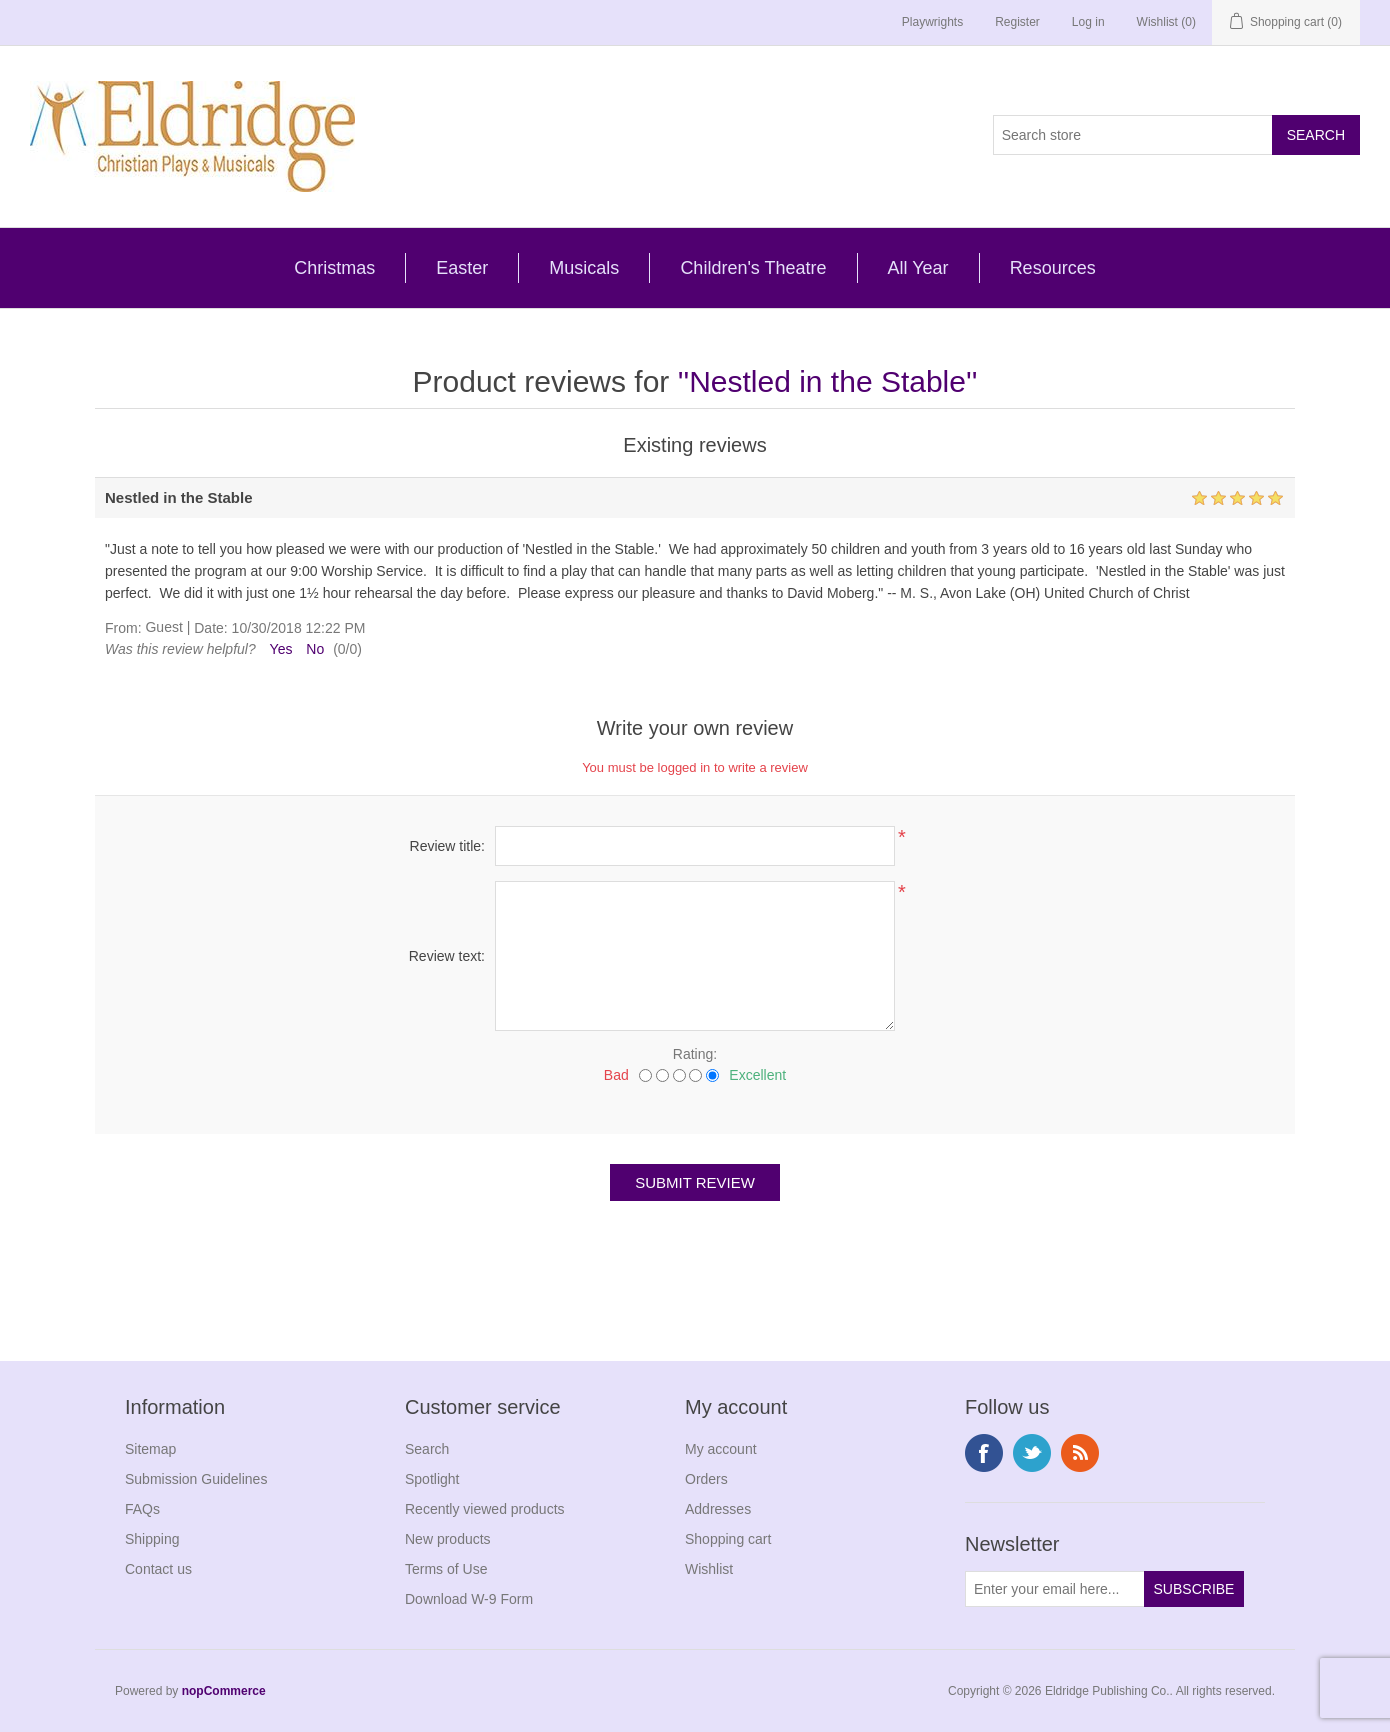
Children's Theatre (753, 268)
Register (1017, 22)
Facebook (984, 1453)
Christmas (334, 268)
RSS (1080, 1453)
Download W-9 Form (469, 1599)
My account (721, 1449)
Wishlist (709, 1569)
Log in (1088, 22)
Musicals (584, 268)
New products (448, 1539)
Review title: (447, 846)
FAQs (142, 1509)
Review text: (447, 956)
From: (123, 628)
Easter (462, 268)
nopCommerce (224, 1691)
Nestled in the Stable (827, 381)
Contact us (158, 1569)
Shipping (152, 1539)
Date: (210, 628)
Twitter (1032, 1453)
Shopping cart (728, 1539)
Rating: (695, 1054)
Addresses (718, 1509)
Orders (706, 1479)
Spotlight (432, 1479)
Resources (1053, 268)
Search (427, 1449)
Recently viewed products (485, 1509)
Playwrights (932, 22)
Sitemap (150, 1449)
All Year (918, 268)
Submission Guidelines (196, 1479)
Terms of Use (446, 1569)
